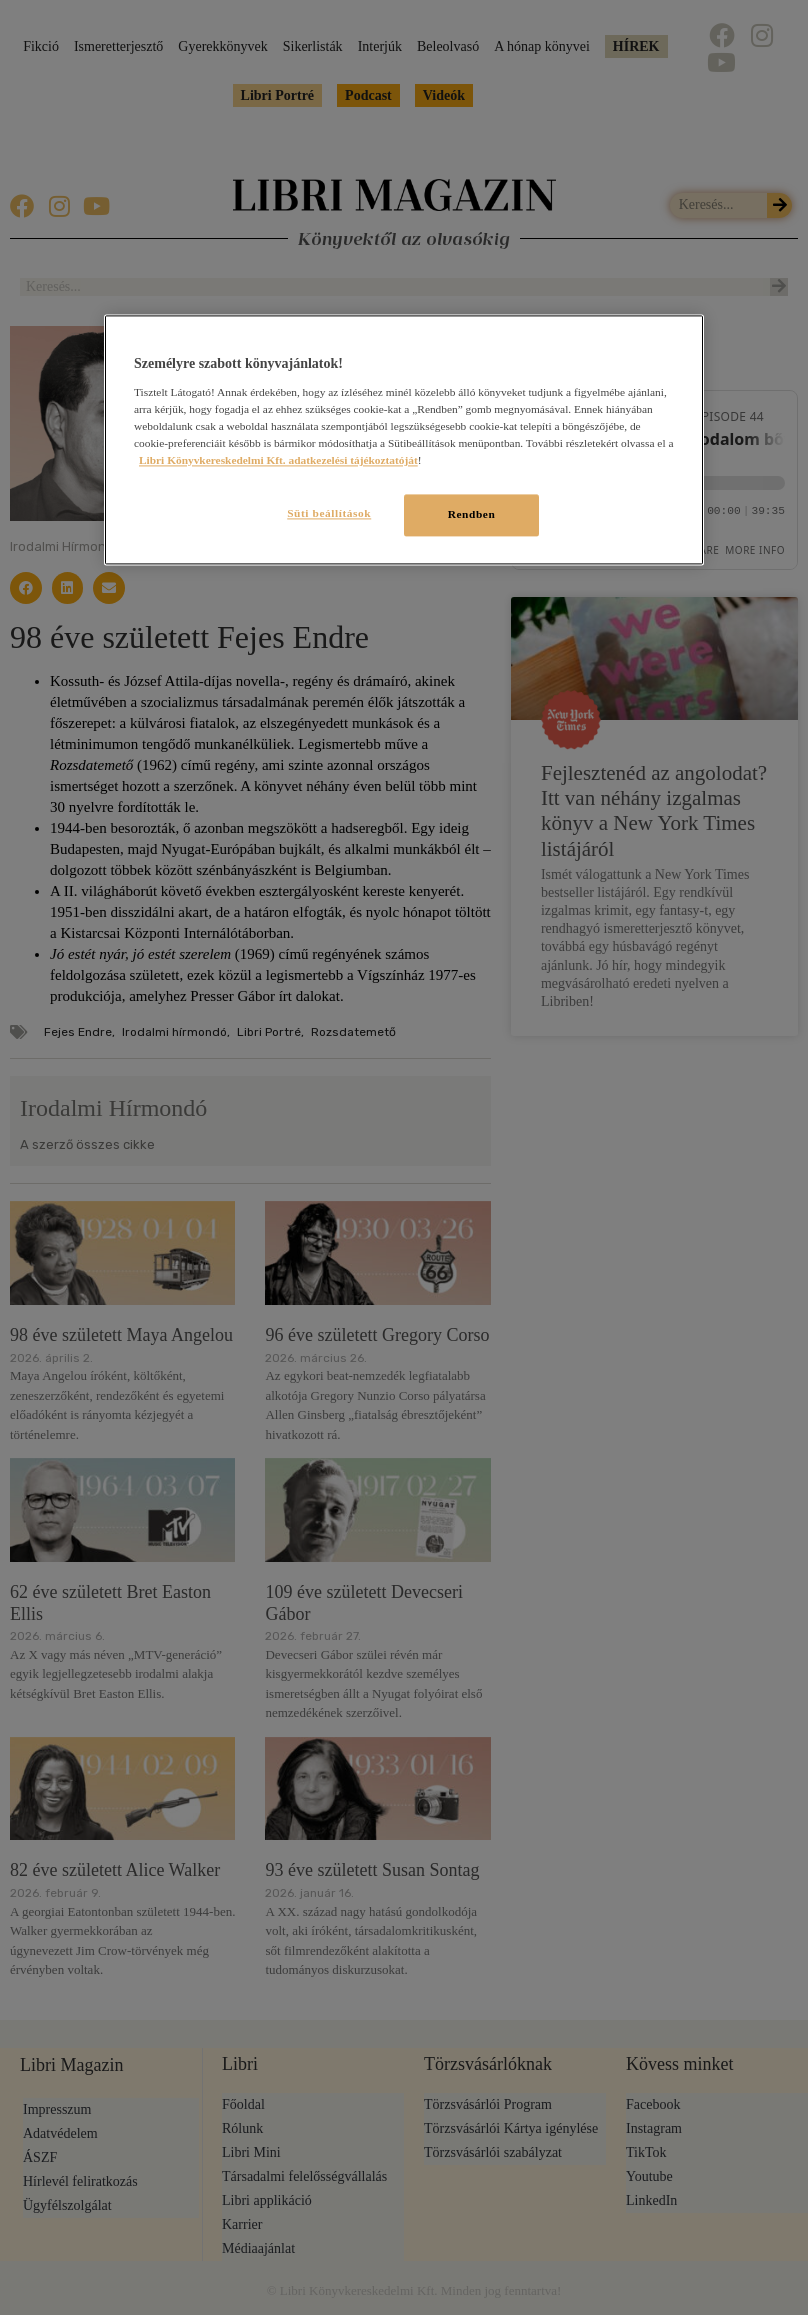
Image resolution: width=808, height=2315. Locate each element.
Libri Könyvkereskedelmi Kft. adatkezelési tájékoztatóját (278, 460)
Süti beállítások (325, 513)
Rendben (472, 514)
